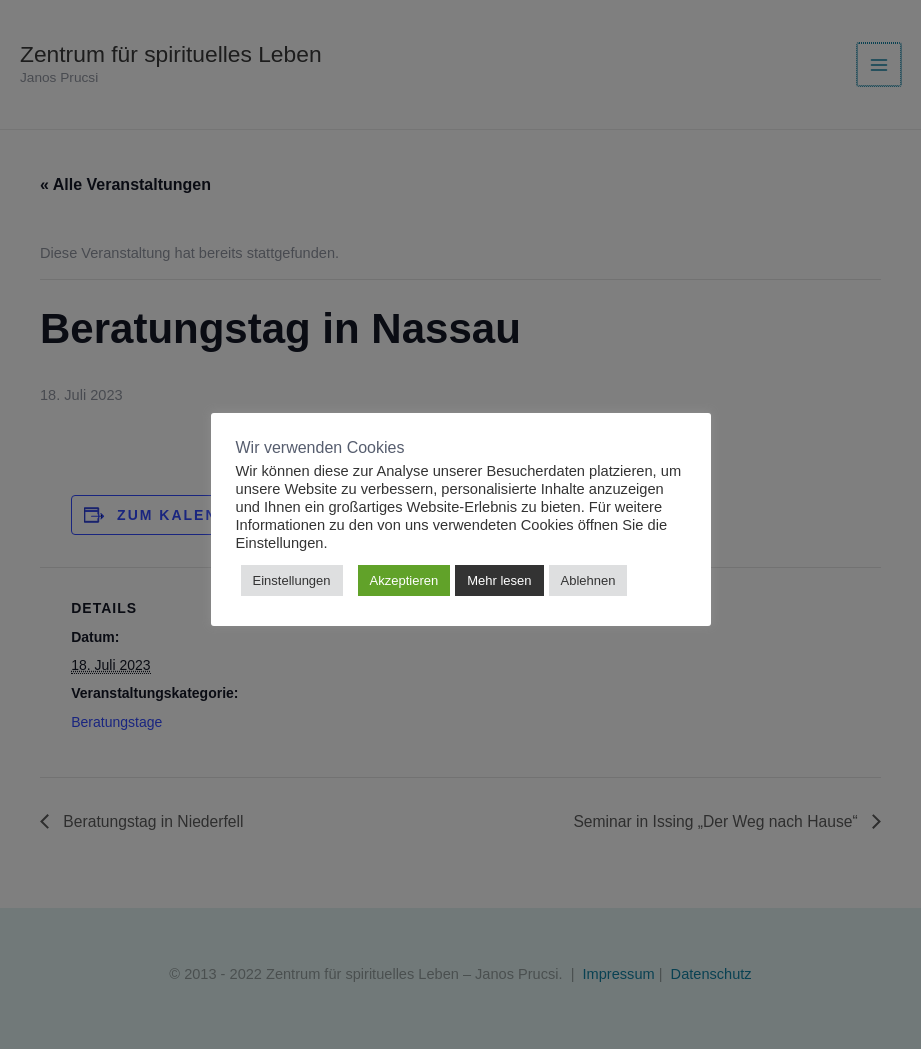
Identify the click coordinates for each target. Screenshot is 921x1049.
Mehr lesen (499, 580)
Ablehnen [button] (588, 580)
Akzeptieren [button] (404, 580)
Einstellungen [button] (292, 580)
